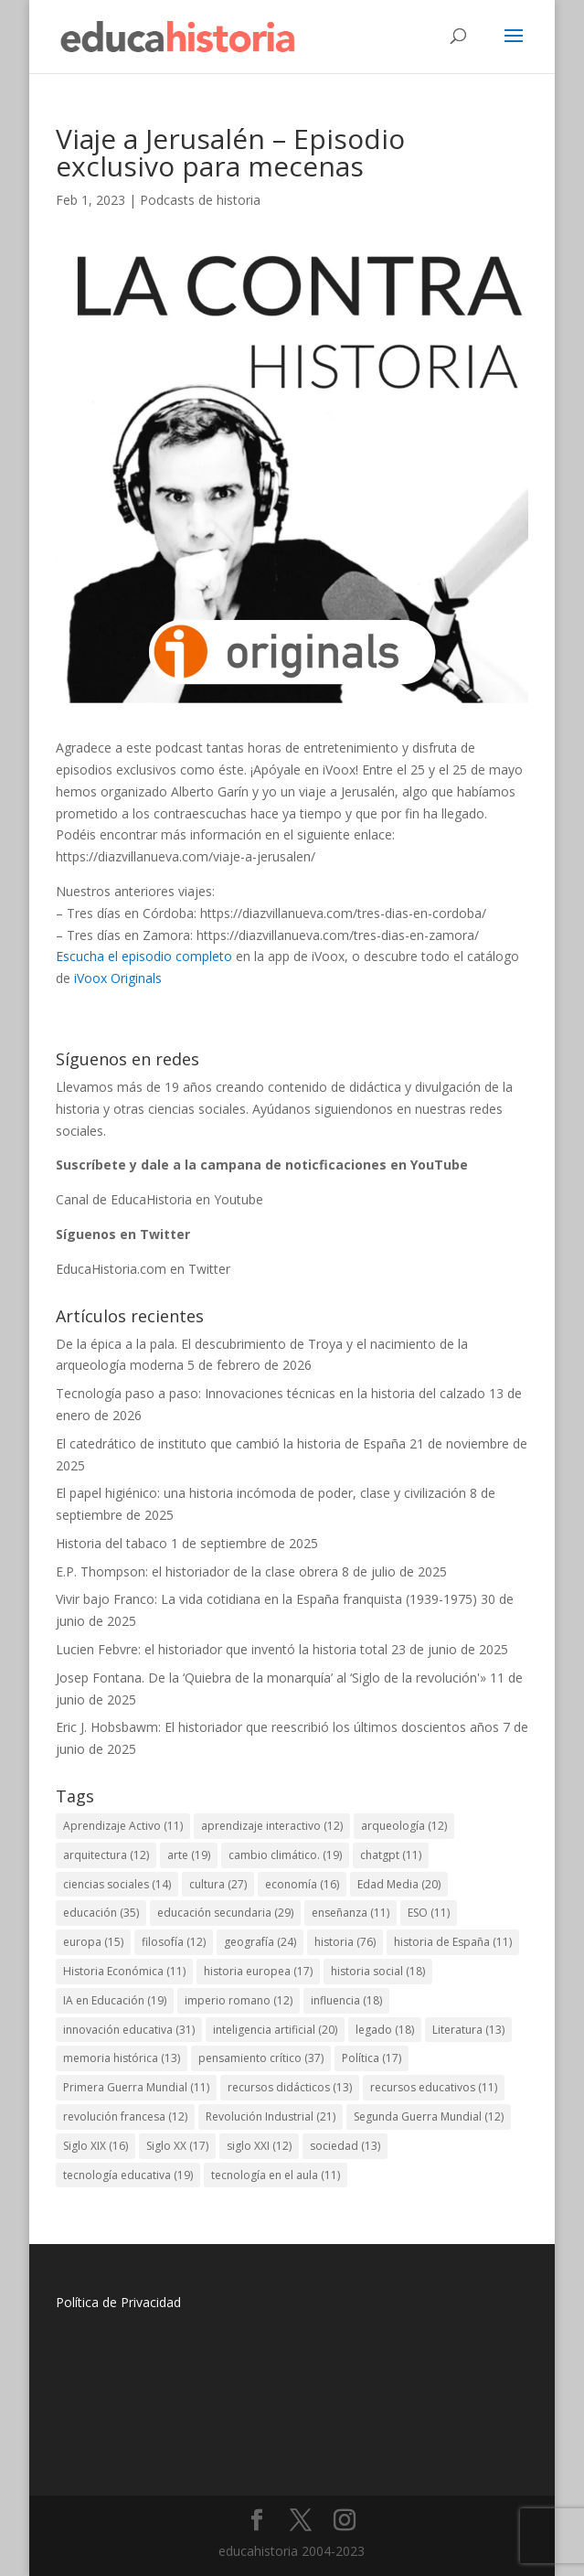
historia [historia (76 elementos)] (345, 1942)
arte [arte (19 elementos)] (188, 1855)
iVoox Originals (118, 978)
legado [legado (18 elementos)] (385, 2029)
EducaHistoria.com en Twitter (143, 1268)
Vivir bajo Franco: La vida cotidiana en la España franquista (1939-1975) (266, 1599)
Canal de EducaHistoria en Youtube (159, 1199)
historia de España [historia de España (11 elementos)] (453, 1942)
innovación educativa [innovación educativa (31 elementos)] (129, 2029)
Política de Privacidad (118, 2302)
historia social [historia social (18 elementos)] (378, 1971)
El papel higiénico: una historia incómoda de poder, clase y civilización (261, 1493)
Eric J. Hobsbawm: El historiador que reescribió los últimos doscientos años (277, 1727)
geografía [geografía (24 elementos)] (260, 1942)
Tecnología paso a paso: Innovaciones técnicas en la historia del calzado (270, 1393)
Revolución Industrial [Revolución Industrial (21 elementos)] (270, 2116)
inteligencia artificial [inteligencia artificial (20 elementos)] (275, 2029)
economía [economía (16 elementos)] (302, 1884)
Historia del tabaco (111, 1543)
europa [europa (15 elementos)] (93, 1942)
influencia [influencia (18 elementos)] (346, 2000)
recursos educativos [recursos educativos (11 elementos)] (433, 2087)
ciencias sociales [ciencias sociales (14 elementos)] (117, 1884)
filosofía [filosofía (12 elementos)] (174, 1942)
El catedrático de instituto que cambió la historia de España (231, 1443)
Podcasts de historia (200, 199)
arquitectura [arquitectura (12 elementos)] (106, 1855)
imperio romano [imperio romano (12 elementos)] (238, 2000)
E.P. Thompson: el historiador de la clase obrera (197, 1571)
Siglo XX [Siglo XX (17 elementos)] (177, 2146)
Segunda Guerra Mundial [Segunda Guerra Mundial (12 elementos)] (429, 2116)
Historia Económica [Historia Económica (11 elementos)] (124, 1971)
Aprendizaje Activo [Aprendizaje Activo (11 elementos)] (123, 1825)
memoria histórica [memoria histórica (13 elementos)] (121, 2058)
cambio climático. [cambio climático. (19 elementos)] (285, 1855)
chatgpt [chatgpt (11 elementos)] (390, 1855)
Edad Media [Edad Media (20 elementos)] (399, 1884)
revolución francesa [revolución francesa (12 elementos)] (125, 2116)
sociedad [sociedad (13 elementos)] (345, 2146)
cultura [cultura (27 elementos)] (218, 1884)
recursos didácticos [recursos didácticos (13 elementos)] (290, 2087)
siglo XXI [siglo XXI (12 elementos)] (259, 2146)
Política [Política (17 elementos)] (371, 2058)
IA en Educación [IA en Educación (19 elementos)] (114, 2000)
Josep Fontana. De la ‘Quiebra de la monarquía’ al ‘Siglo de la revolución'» (271, 1677)
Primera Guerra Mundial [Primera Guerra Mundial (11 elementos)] (136, 2087)
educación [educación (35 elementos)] (101, 1912)
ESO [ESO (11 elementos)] (429, 1912)
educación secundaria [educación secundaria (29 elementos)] (225, 1912)
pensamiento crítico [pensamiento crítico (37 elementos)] (261, 2058)
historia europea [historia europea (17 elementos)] (258, 1971)
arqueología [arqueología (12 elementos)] (404, 1825)
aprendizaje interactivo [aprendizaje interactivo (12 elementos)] (272, 1825)
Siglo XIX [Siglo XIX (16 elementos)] (95, 2146)
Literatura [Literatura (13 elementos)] (468, 2029)
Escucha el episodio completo (144, 956)
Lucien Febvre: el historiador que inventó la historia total (222, 1649)
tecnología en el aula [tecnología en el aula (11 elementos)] (275, 2175)
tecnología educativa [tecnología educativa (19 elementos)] (128, 2175)
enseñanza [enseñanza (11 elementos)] (350, 1912)
